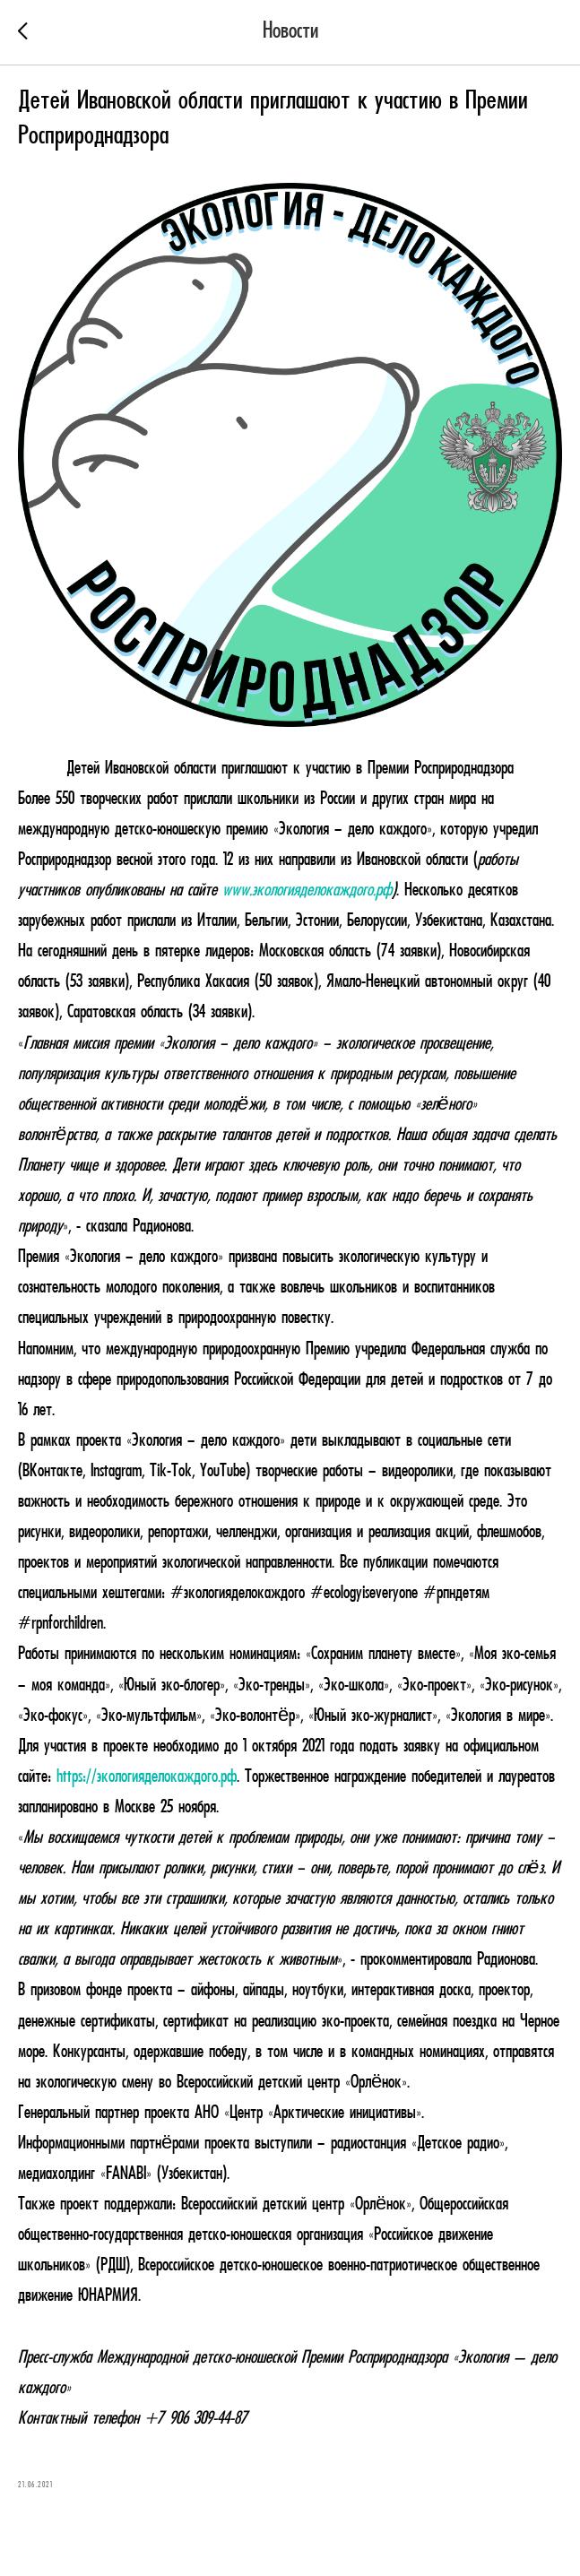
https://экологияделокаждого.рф (146, 1777)
